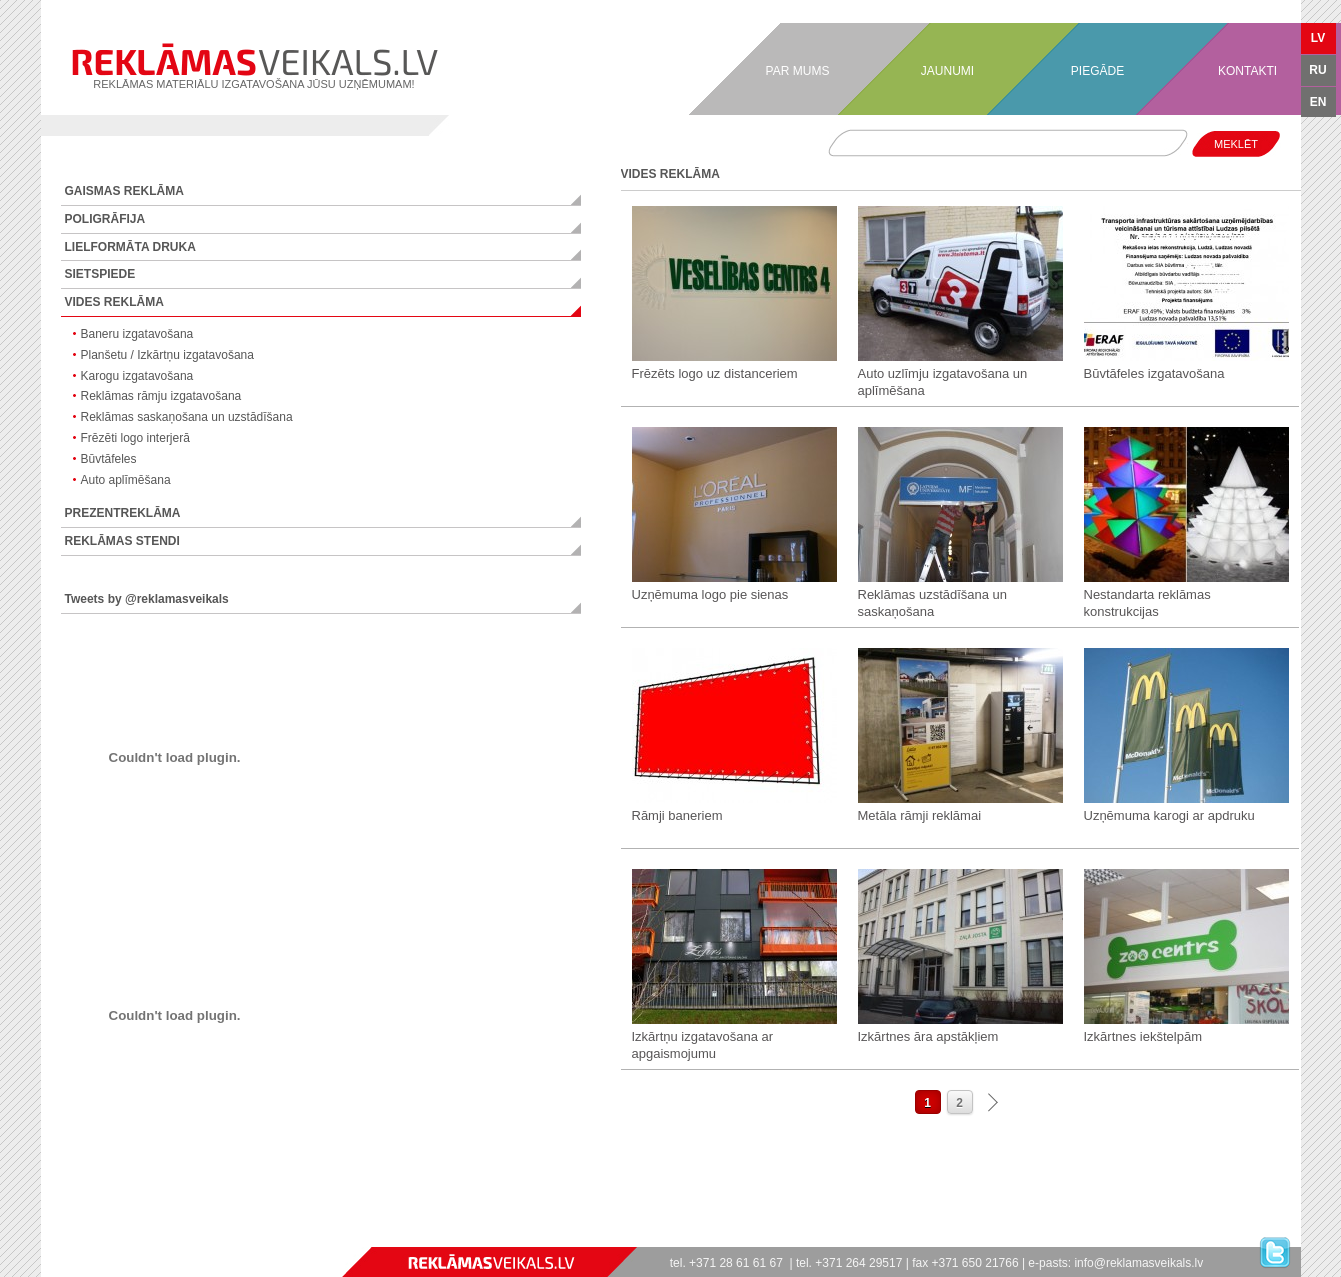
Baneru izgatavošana (137, 334)
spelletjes (144, 1237)
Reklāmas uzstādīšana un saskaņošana (933, 603)
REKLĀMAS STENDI (122, 541)
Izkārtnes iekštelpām (1143, 1036)
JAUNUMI (947, 71)
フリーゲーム (207, 1237)
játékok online (131, 1237)
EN (1318, 102)
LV (1318, 38)
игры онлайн (55, 1237)
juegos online (67, 1237)
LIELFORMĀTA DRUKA (130, 247)
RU (1317, 70)
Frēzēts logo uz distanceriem (715, 373)
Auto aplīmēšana (126, 480)
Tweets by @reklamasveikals (147, 599)
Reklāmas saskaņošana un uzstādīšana (187, 417)
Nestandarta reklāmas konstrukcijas (1147, 603)
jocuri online (124, 1237)
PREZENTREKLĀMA (123, 513)
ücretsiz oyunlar (199, 1237)
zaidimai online (162, 1237)
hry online (120, 1237)
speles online (156, 1237)
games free (49, 1237)
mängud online (149, 1237)
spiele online (73, 1237)
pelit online (104, 1237)
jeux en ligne (79, 1237)
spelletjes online (137, 1237)
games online (44, 1237)
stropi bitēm (212, 1237)
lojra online (168, 1237)
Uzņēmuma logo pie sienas (710, 594)
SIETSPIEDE (100, 274)
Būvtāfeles (109, 459)
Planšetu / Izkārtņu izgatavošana (167, 355)
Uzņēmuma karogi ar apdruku (1169, 815)
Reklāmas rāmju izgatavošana (161, 396)
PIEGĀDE (1097, 71)
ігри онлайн (109, 1237)
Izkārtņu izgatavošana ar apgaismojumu (703, 1045)
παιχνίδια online (174, 1237)
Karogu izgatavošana (137, 376)
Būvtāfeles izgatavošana (1154, 373)
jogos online (60, 1237)
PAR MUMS (798, 71)
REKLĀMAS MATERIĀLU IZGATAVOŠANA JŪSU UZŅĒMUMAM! (254, 66)
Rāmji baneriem (677, 815)
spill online (90, 1237)
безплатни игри (192, 1237)
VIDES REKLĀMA (114, 302)
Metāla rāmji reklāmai (920, 815)
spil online (100, 1237)
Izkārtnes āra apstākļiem (928, 1036)
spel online (95, 1237)
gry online (115, 1237)
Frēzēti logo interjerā (135, 438)
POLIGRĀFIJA (105, 219)
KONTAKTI (1247, 71)
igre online (180, 1237)
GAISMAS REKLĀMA (124, 191)
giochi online (85, 1237)
